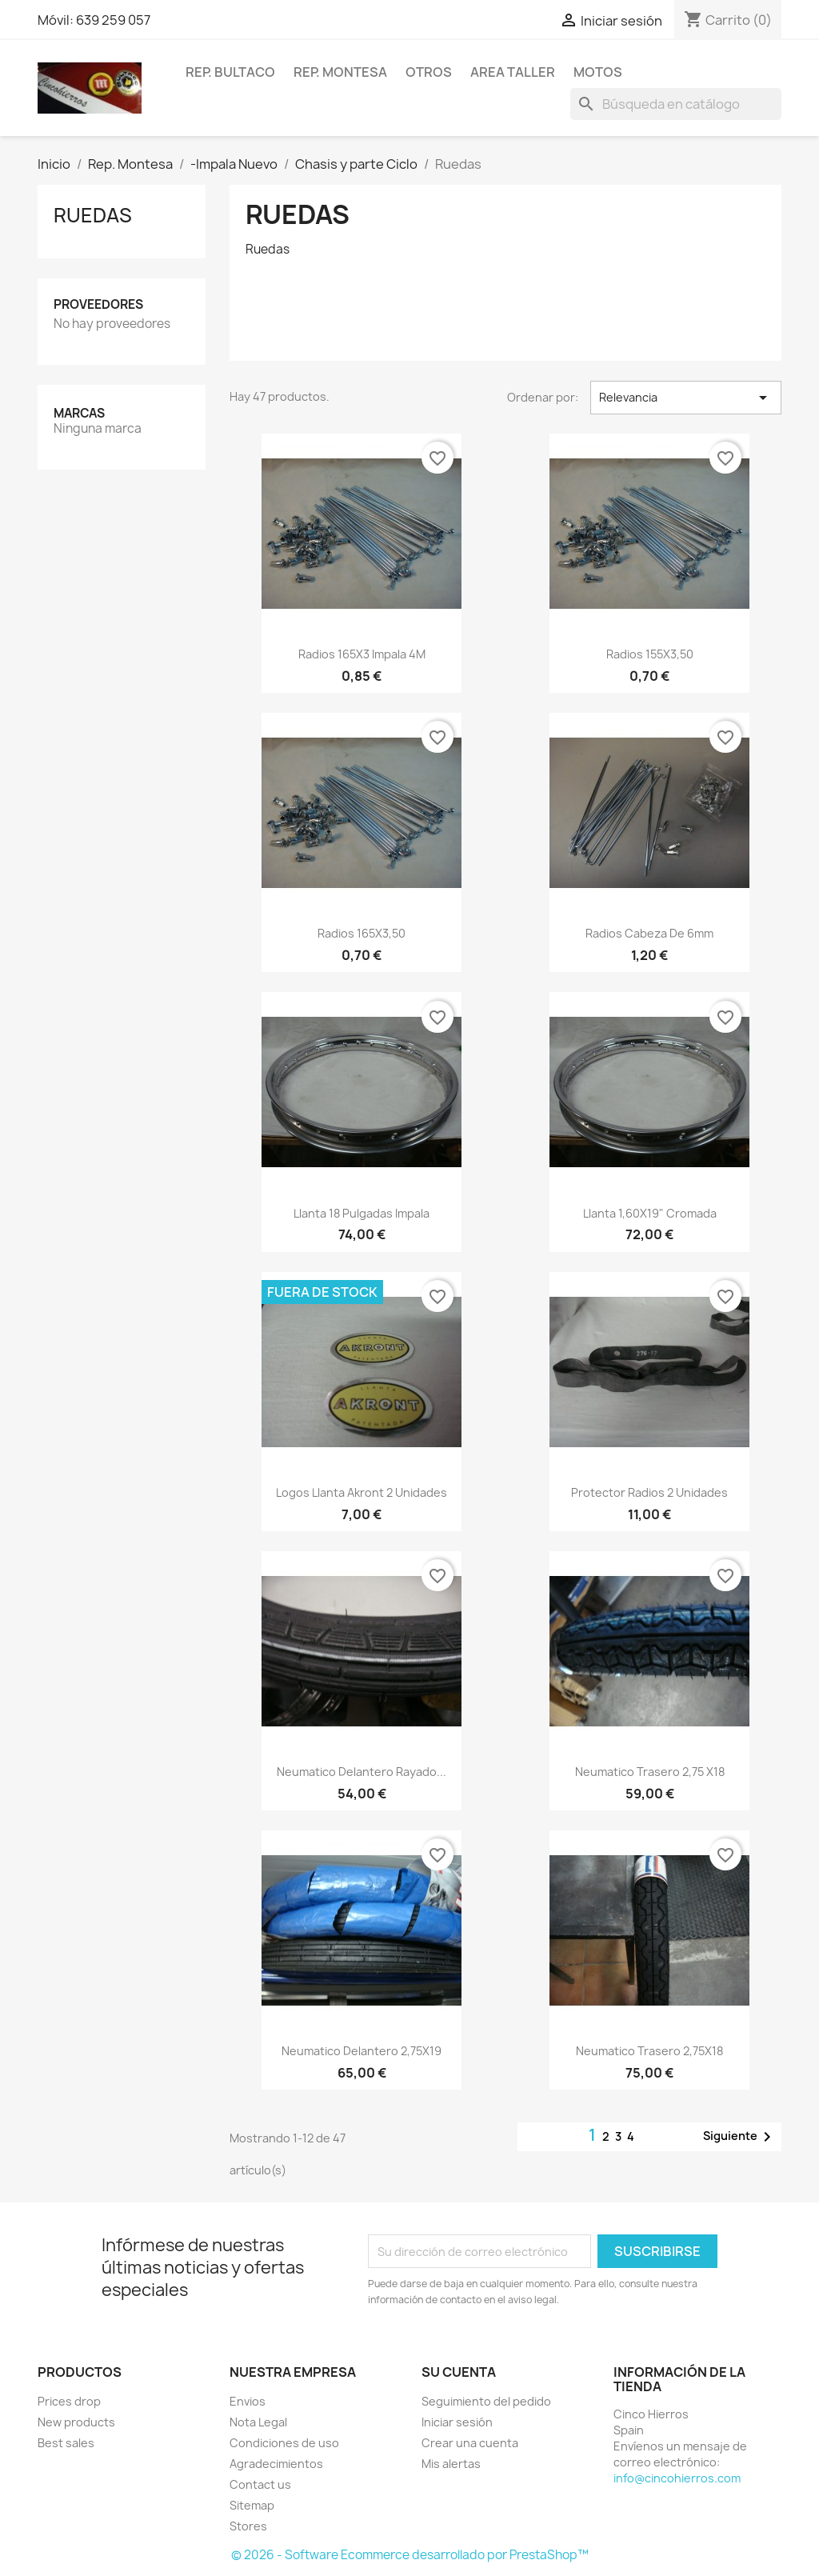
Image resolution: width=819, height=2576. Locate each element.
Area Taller (512, 72)
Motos (597, 72)
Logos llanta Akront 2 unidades (361, 1492)
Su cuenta (458, 2372)
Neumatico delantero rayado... (361, 1771)
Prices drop (69, 2401)
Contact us (260, 2484)
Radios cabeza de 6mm (649, 933)
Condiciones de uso (284, 2442)
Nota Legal (258, 2422)
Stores (248, 2526)
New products (76, 2422)
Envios (248, 2401)
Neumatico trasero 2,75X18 (649, 2050)
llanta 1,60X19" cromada (650, 1213)
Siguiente (740, 2136)
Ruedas (93, 215)
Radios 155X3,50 (649, 654)
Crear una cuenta (469, 2442)
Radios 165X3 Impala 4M (361, 654)
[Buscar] (675, 104)
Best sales (66, 2442)
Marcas (79, 413)
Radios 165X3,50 (362, 933)
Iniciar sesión (457, 2422)
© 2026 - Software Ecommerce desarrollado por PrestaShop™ (410, 2554)
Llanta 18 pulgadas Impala (361, 1213)
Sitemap (252, 2505)
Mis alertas (451, 2463)
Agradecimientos (276, 2463)
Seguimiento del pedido (486, 2401)
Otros (429, 72)
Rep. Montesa (340, 72)
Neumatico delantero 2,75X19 (361, 2050)
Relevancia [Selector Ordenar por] (686, 397)
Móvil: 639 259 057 (94, 20)
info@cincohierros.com (677, 2478)
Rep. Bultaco (230, 72)
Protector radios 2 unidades (649, 1492)
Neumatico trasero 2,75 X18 (650, 1771)
